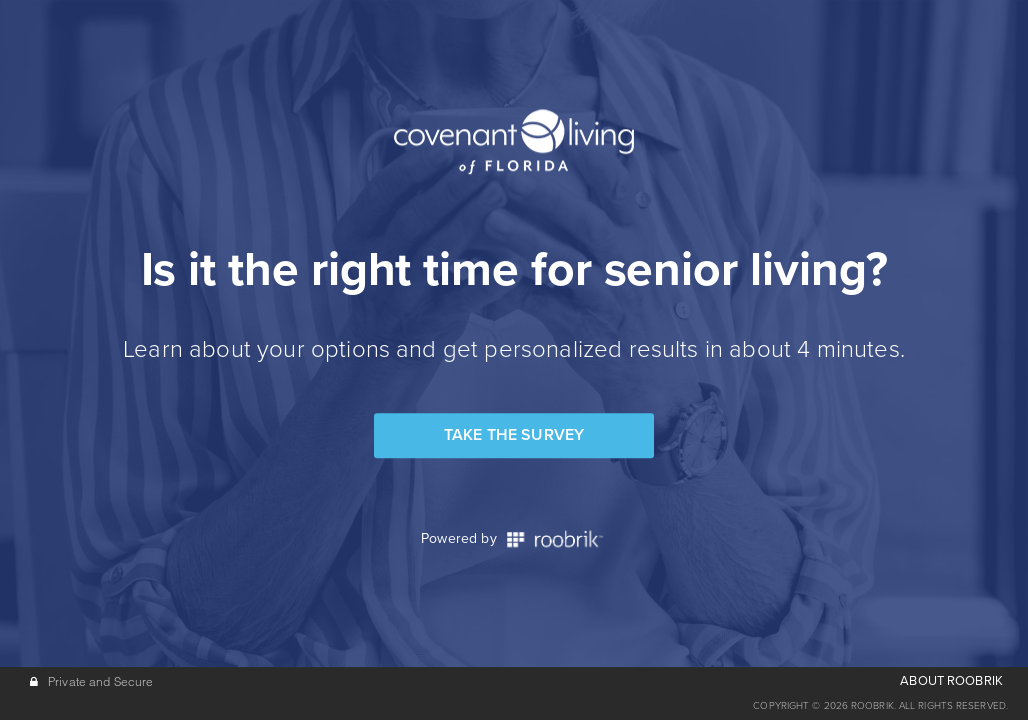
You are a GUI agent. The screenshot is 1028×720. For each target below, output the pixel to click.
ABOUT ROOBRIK (951, 681)
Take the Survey (514, 435)
